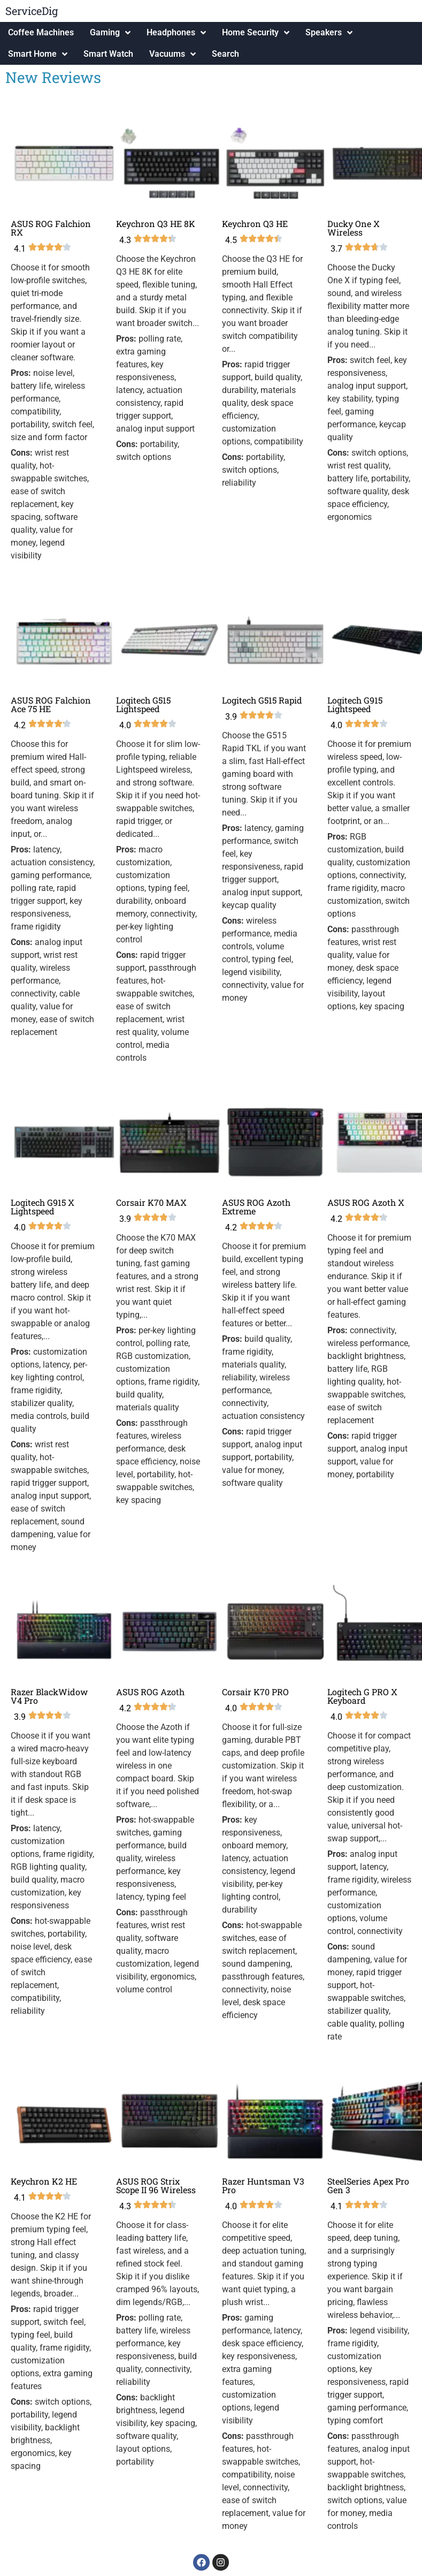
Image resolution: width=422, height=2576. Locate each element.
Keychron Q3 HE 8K (155, 223)
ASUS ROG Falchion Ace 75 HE (51, 704)
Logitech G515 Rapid (262, 700)
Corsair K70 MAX (151, 1202)
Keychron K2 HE (44, 2181)
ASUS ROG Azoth (150, 1691)
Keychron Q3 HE (255, 223)
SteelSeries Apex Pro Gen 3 (368, 2185)
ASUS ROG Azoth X (365, 1202)
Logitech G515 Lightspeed (143, 704)
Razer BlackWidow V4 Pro (49, 1696)
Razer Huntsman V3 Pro (263, 2185)
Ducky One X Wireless (353, 228)
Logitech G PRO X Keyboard (362, 1696)
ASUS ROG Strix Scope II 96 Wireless (156, 2185)
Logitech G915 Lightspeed (354, 704)
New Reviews (53, 77)
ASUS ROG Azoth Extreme (256, 1207)
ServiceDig (31, 11)
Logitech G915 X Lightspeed (42, 1207)
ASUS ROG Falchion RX (51, 228)
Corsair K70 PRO (255, 1691)
